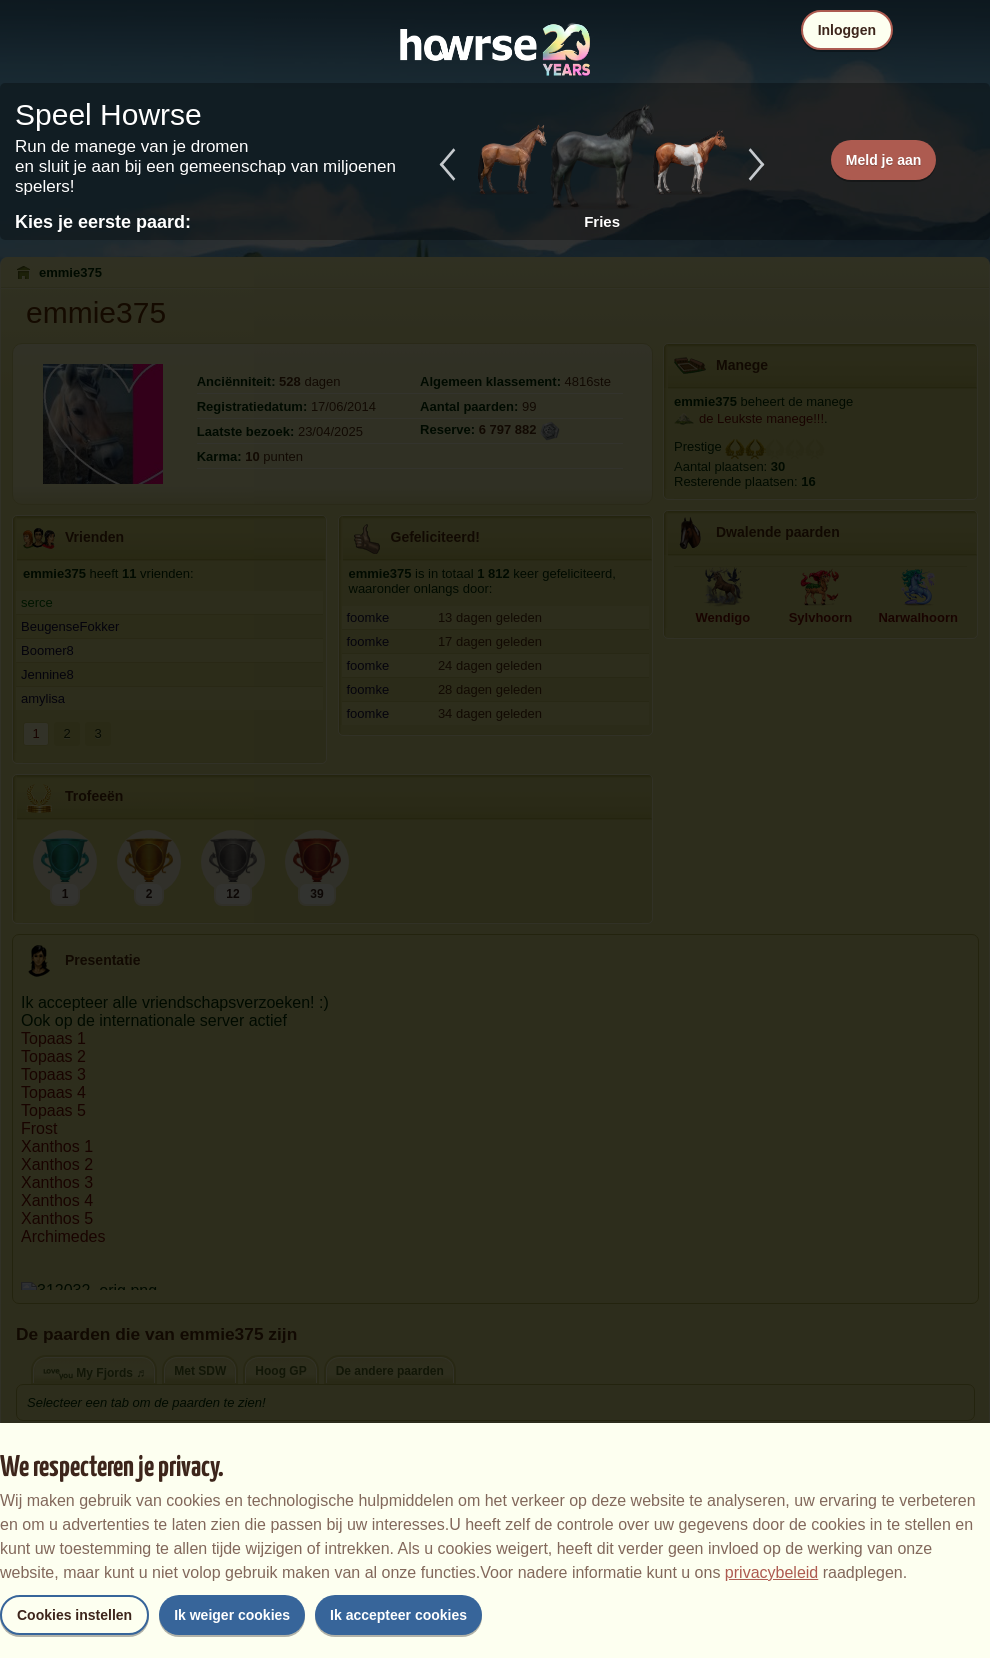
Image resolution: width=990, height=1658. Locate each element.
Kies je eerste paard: (103, 222)
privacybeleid (771, 1572)
